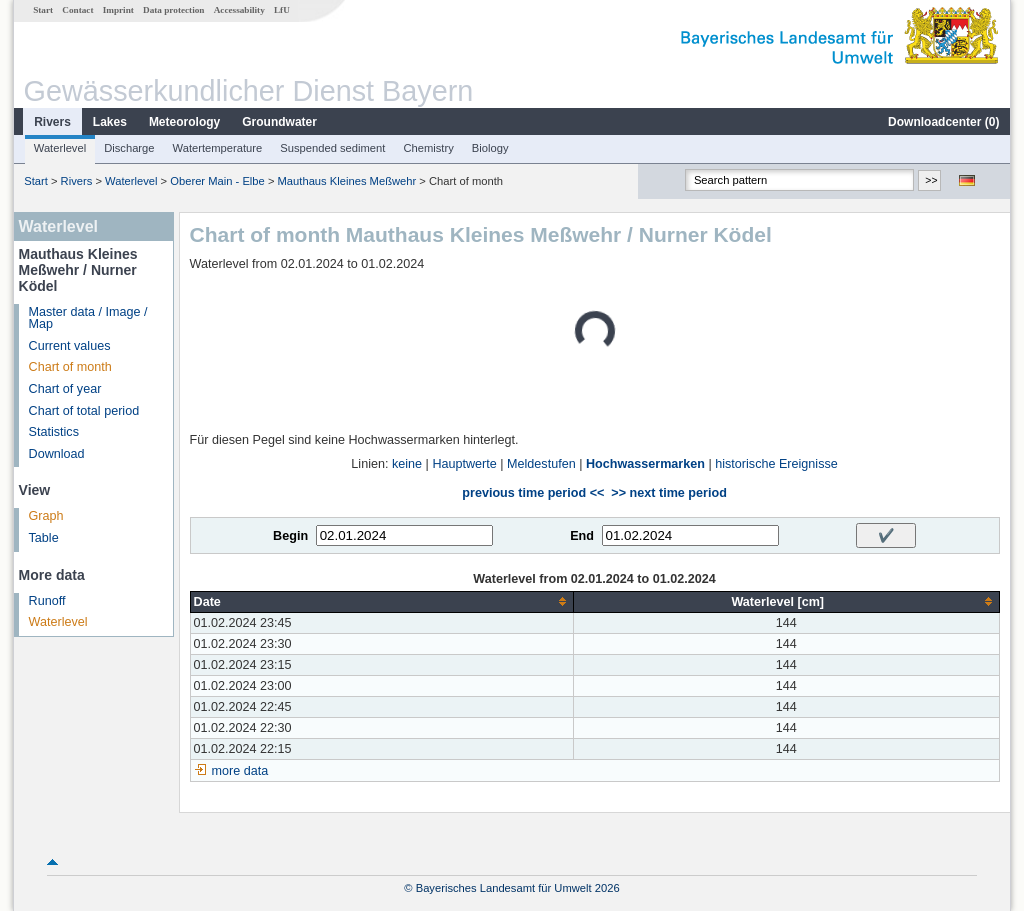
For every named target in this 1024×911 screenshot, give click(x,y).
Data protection (173, 10)
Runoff (47, 601)
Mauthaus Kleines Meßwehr (347, 181)
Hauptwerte (464, 464)
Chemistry (428, 148)
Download (57, 454)
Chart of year (65, 389)
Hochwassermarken (645, 464)
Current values (70, 346)
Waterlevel (60, 148)
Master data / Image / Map (88, 318)
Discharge (129, 148)
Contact (77, 10)
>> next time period (668, 493)
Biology (490, 148)
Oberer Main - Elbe (217, 181)
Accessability (239, 10)
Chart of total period (84, 411)
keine (407, 464)
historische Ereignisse (776, 464)
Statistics (54, 432)
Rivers (52, 122)
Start (43, 10)
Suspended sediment (332, 148)
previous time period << (533, 493)
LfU (282, 10)
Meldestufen (541, 464)
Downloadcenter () (943, 122)
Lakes (110, 122)
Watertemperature (218, 148)
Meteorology (184, 122)
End (582, 536)
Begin (290, 536)
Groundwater (279, 122)
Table (44, 538)
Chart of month (70, 367)
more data (240, 771)
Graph (46, 516)
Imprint (118, 10)
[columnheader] (381, 601)
